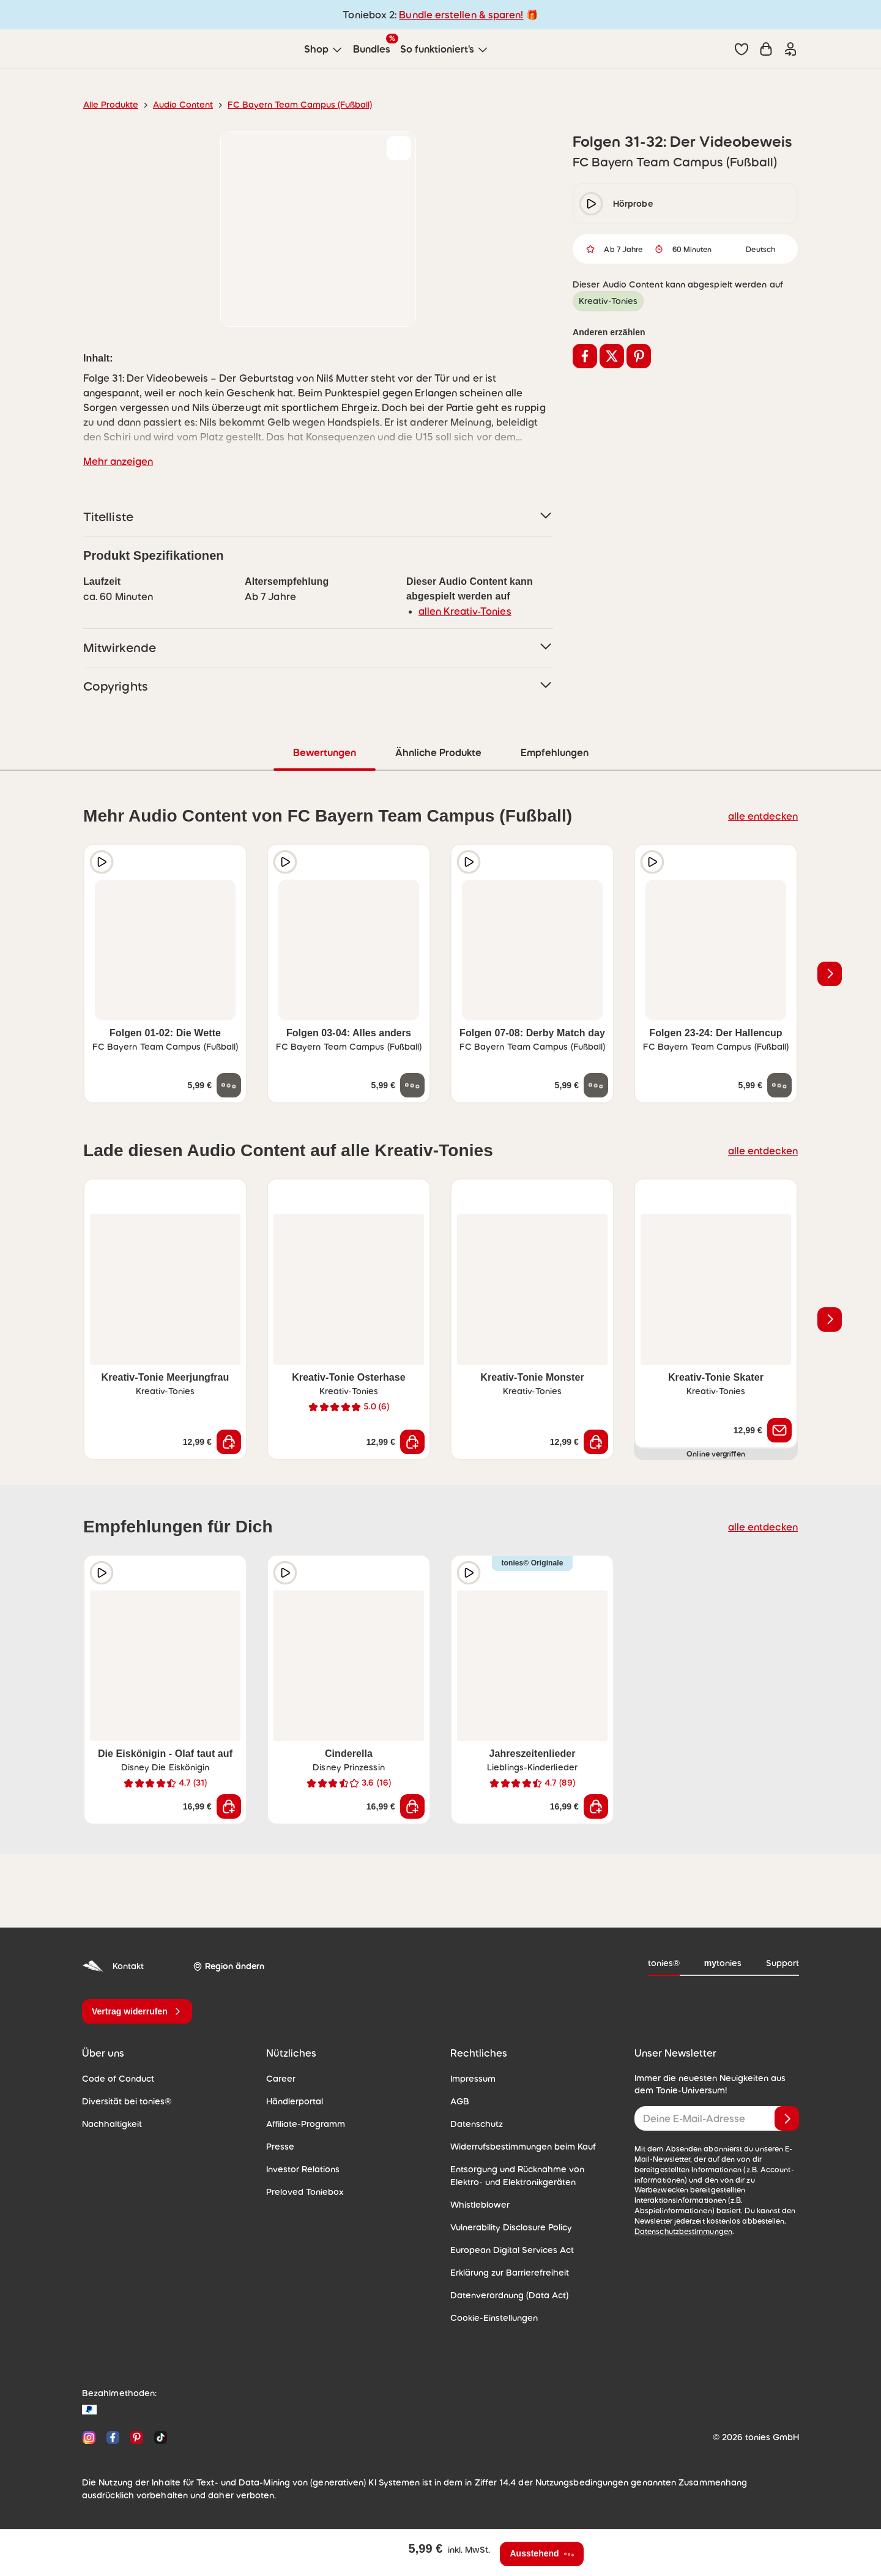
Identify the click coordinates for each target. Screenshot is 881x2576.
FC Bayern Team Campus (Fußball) (300, 104)
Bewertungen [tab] (324, 752)
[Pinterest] (137, 2437)
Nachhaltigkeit (112, 2124)
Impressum (473, 2078)
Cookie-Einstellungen (494, 2318)
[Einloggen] (790, 49)
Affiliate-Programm (305, 2124)
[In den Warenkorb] (229, 1442)
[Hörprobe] (101, 862)
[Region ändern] (228, 1966)
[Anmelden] (787, 2118)
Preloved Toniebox (305, 2192)
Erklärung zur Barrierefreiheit (509, 2272)
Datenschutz (476, 2124)
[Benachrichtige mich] (779, 1430)
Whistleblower (480, 2204)
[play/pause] (591, 203)
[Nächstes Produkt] (829, 974)
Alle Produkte (110, 104)
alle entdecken (763, 816)
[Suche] (717, 49)
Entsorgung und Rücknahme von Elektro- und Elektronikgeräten (517, 2175)
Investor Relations (303, 2169)
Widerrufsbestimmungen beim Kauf (523, 2146)
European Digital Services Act (512, 2250)
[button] (741, 49)
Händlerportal (294, 2101)
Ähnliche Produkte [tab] (438, 752)
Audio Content (183, 104)
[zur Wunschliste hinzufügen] (399, 148)
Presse (280, 2146)
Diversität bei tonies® (126, 2101)
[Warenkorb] (766, 49)
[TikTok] (158, 2437)
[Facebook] (113, 2437)
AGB (459, 2101)
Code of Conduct (118, 2078)
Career (281, 2078)
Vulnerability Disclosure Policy (511, 2227)
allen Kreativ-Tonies (464, 611)
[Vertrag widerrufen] (137, 2011)
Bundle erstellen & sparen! (461, 15)
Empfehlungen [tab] (555, 752)
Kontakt (113, 1966)
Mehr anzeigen (118, 461)
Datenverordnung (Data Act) (509, 2295)
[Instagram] (89, 2437)
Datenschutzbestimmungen (683, 2231)
